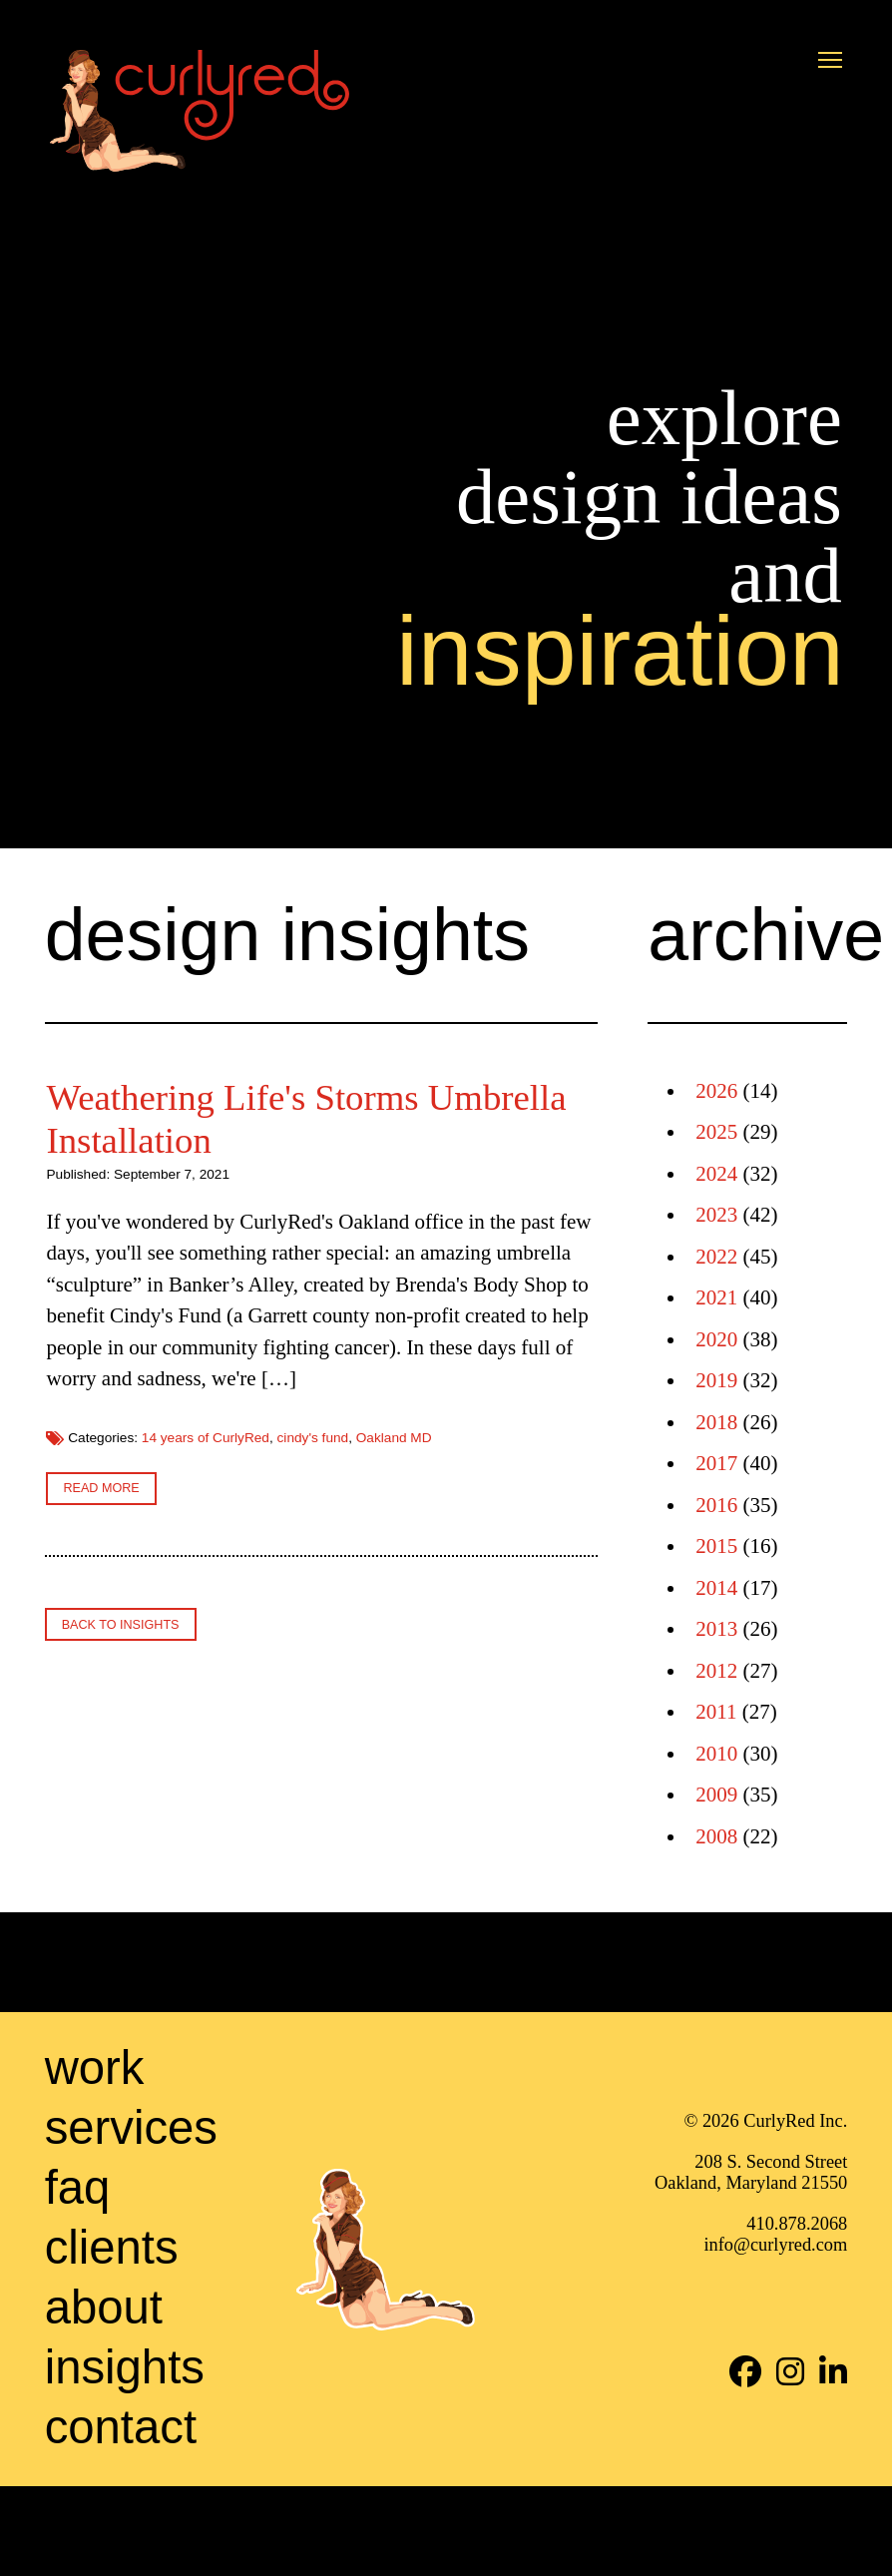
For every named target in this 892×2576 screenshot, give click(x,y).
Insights (125, 2455)
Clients (112, 2336)
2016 (716, 1505)
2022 (716, 1257)
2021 (716, 1297)
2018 (716, 1422)
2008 (716, 1836)
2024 (716, 1174)
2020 (716, 1339)
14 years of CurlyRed (503, 1733)
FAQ (78, 2276)
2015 (716, 1546)
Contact (121, 2515)
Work (95, 2156)
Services (131, 2216)
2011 (715, 1712)
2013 (716, 1629)
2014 (716, 1588)
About (104, 2395)
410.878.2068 (796, 2313)
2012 (716, 1671)
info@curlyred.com (775, 2334)
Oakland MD (461, 1749)
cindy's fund (380, 1749)
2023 (716, 1215)
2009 (716, 1794)
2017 (716, 1463)
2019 (716, 1380)
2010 (716, 1754)
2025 (716, 1132)
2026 (716, 1091)
